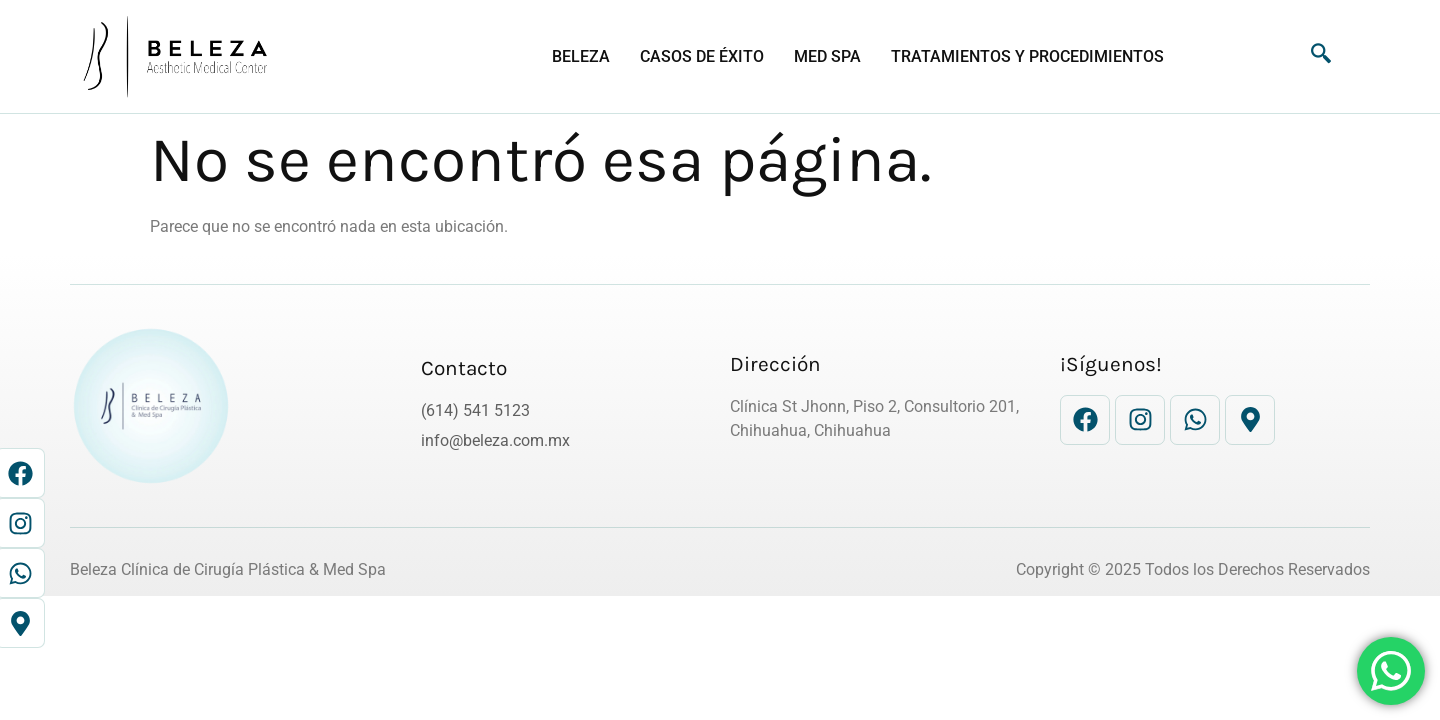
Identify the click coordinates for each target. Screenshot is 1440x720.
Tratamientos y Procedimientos (1027, 56)
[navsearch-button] (1311, 57)
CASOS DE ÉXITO (702, 56)
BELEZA (581, 56)
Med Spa (827, 56)
